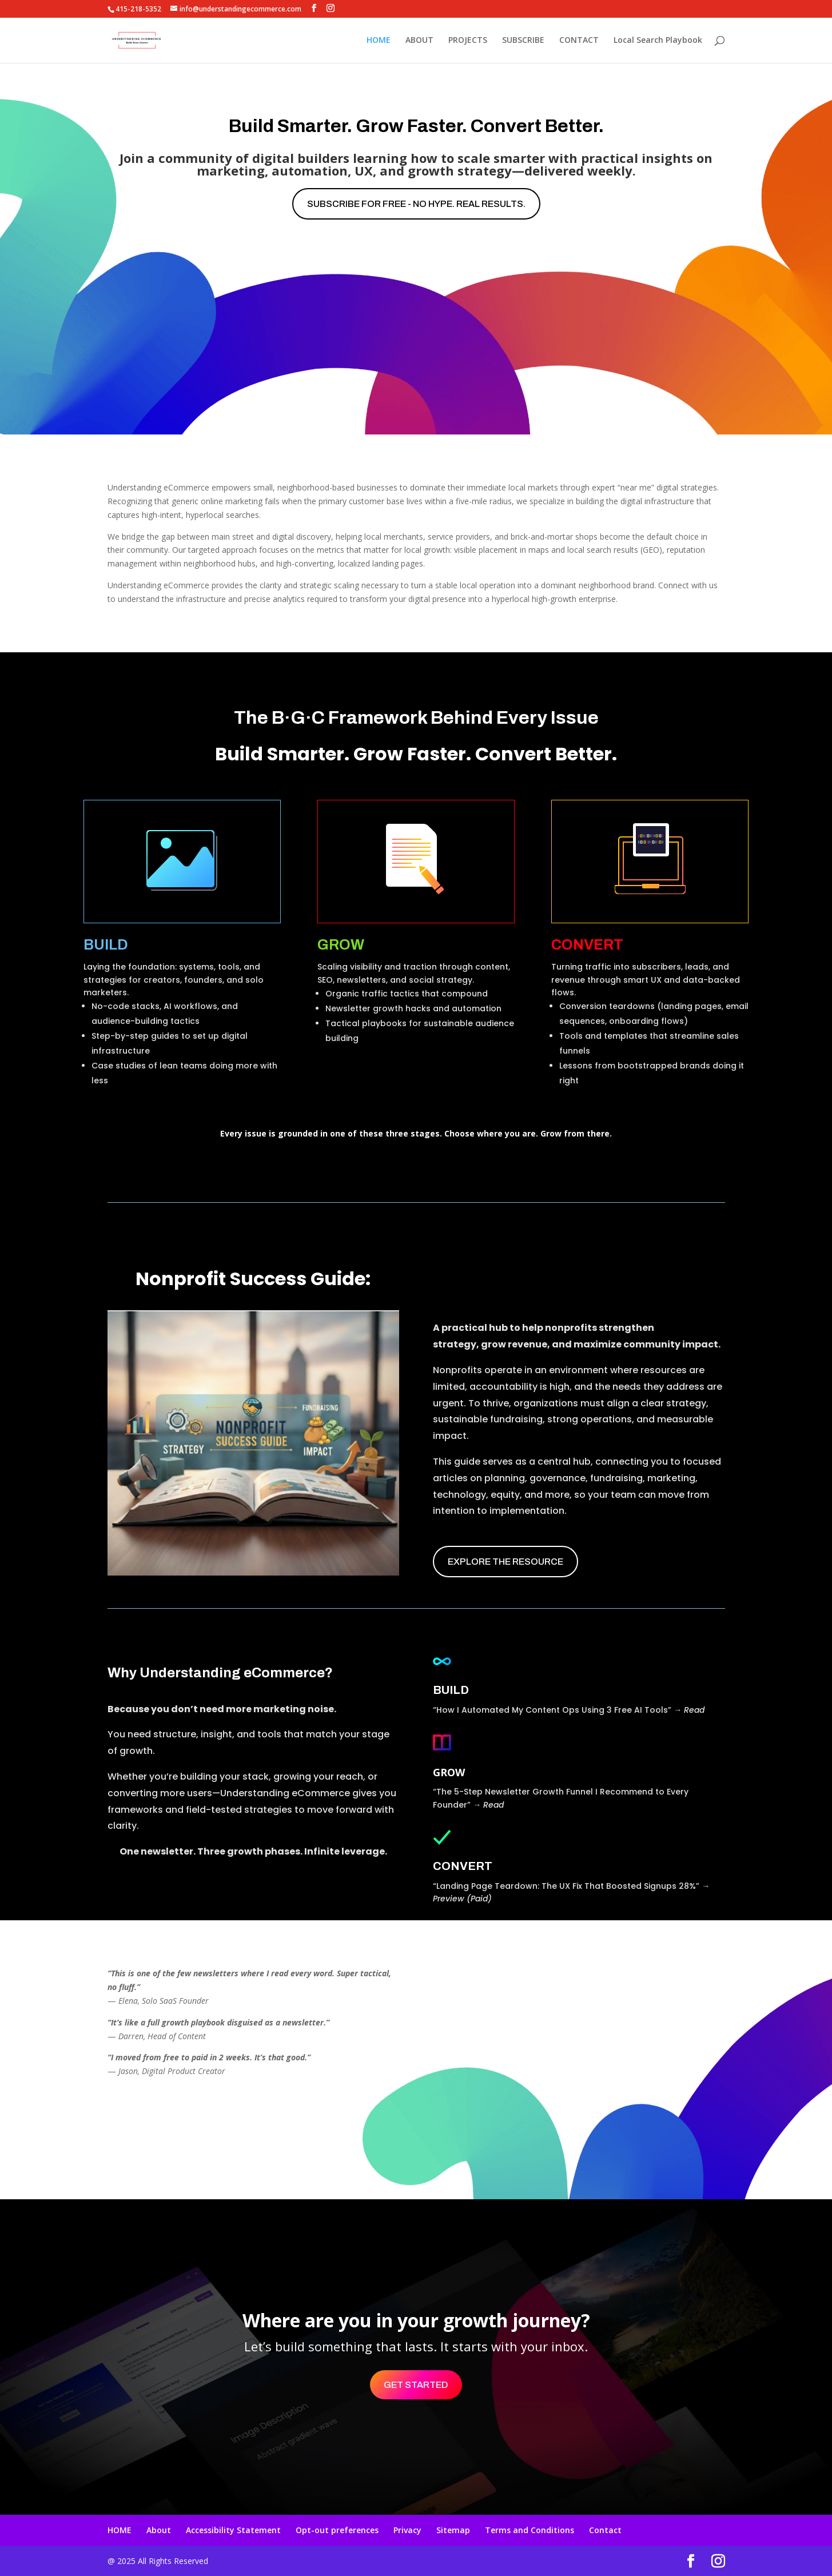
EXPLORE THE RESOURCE (505, 1561)
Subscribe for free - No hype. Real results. (416, 204)
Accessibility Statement (233, 2530)
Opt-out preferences (337, 2530)
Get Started (416, 2385)
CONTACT (579, 40)
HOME (379, 40)
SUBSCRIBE (523, 40)
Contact (605, 2530)
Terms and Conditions (529, 2530)
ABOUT (419, 40)
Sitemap (453, 2530)
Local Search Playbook (658, 40)
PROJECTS (467, 40)
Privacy (407, 2530)
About (158, 2530)
